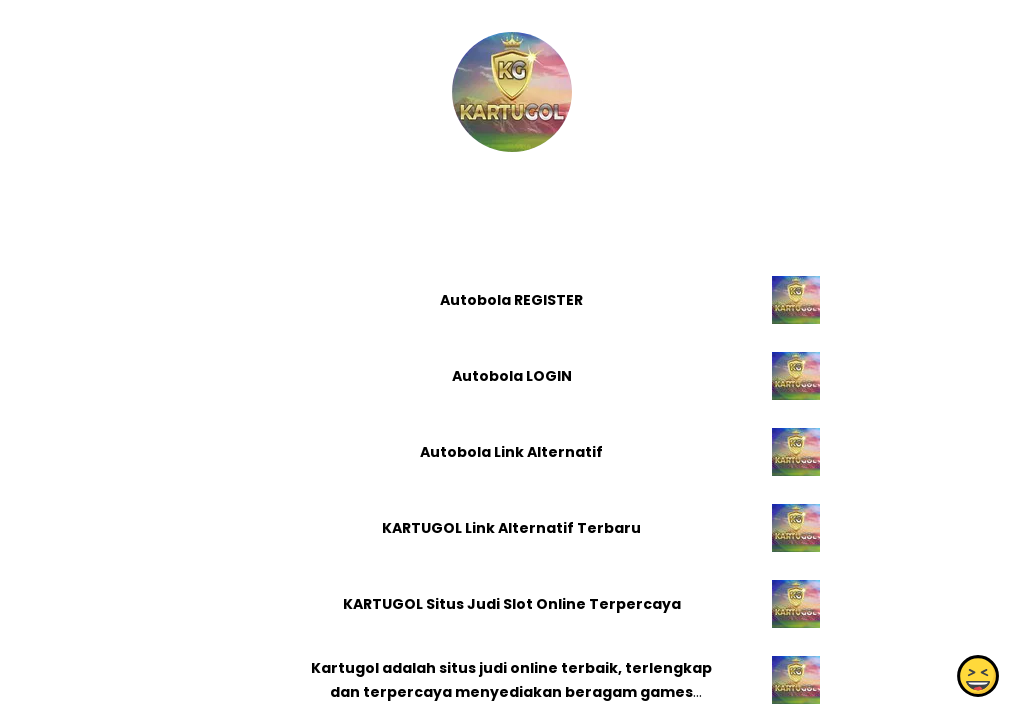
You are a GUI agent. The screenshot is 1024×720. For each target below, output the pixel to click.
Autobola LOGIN (512, 376)
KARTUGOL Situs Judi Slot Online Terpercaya (512, 604)
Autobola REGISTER (511, 300)
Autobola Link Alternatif (511, 452)
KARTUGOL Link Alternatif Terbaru (511, 528)
